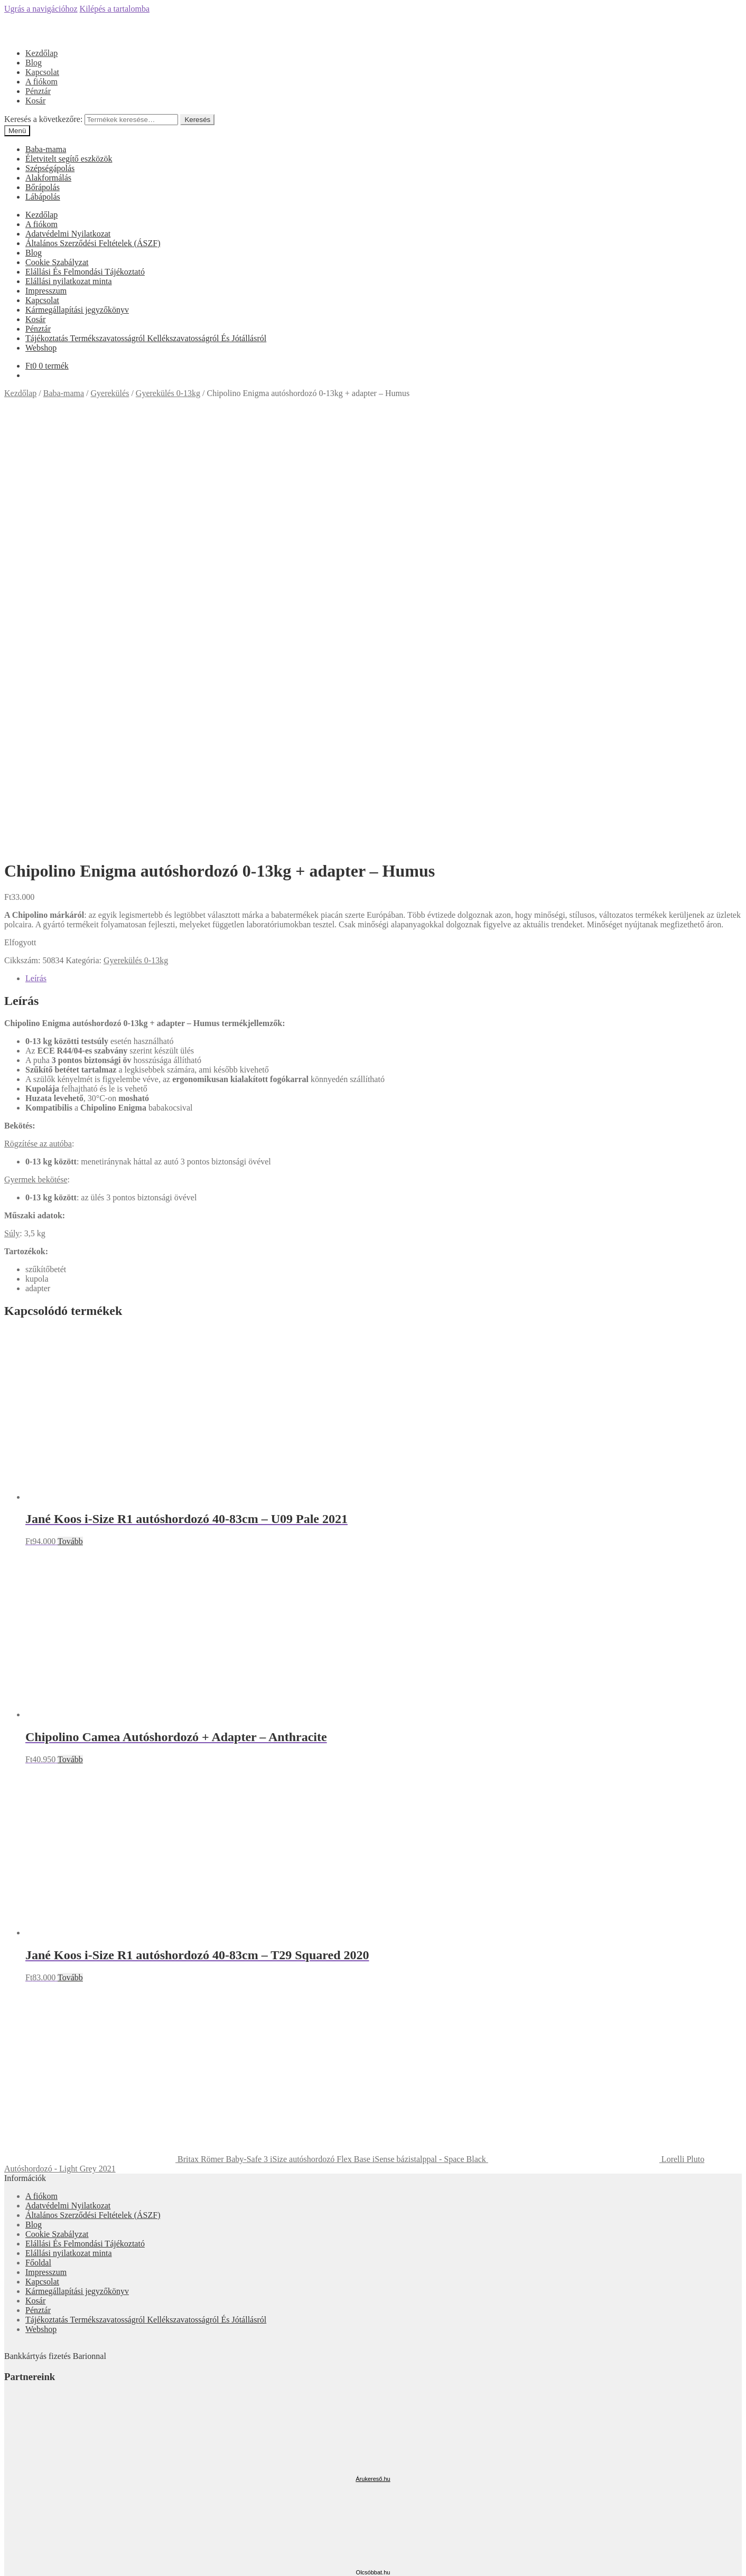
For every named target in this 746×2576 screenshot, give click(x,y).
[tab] (383, 554)
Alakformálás (48, 177)
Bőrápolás (42, 187)
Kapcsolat (42, 72)
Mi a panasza (26, 2491)
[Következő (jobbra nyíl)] (19, 2569)
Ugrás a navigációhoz (41, 8)
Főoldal (38, 1838)
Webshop (41, 347)
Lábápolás (42, 196)
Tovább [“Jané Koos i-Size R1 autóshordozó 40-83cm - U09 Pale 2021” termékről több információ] (70, 1116)
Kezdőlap (41, 53)
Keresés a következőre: (43, 119)
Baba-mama (45, 149)
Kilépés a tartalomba (115, 8)
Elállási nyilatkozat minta (68, 281)
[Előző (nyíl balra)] (8, 2569)
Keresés (197, 120)
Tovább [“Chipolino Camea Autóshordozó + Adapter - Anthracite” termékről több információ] (70, 1334)
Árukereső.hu (373, 2054)
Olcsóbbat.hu (373, 2148)
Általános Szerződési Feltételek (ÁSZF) (93, 243)
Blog (33, 62)
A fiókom (41, 81)
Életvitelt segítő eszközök (68, 158)
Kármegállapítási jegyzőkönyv (77, 309)
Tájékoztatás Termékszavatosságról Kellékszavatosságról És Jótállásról (145, 338)
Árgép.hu (373, 2195)
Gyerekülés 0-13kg (168, 393)
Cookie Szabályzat (57, 262)
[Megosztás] (19, 2560)
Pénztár (38, 91)
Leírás (35, 553)
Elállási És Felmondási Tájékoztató (85, 271)
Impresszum (46, 290)
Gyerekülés (110, 393)
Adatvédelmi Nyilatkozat (67, 233)
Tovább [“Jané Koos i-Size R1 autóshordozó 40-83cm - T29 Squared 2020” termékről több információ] (70, 1552)
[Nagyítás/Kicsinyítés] (40, 2560)
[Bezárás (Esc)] (8, 2560)
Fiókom (38, 2509)
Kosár (35, 100)
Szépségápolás (49, 168)
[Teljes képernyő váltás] (29, 2560)
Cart (35, 2539)
